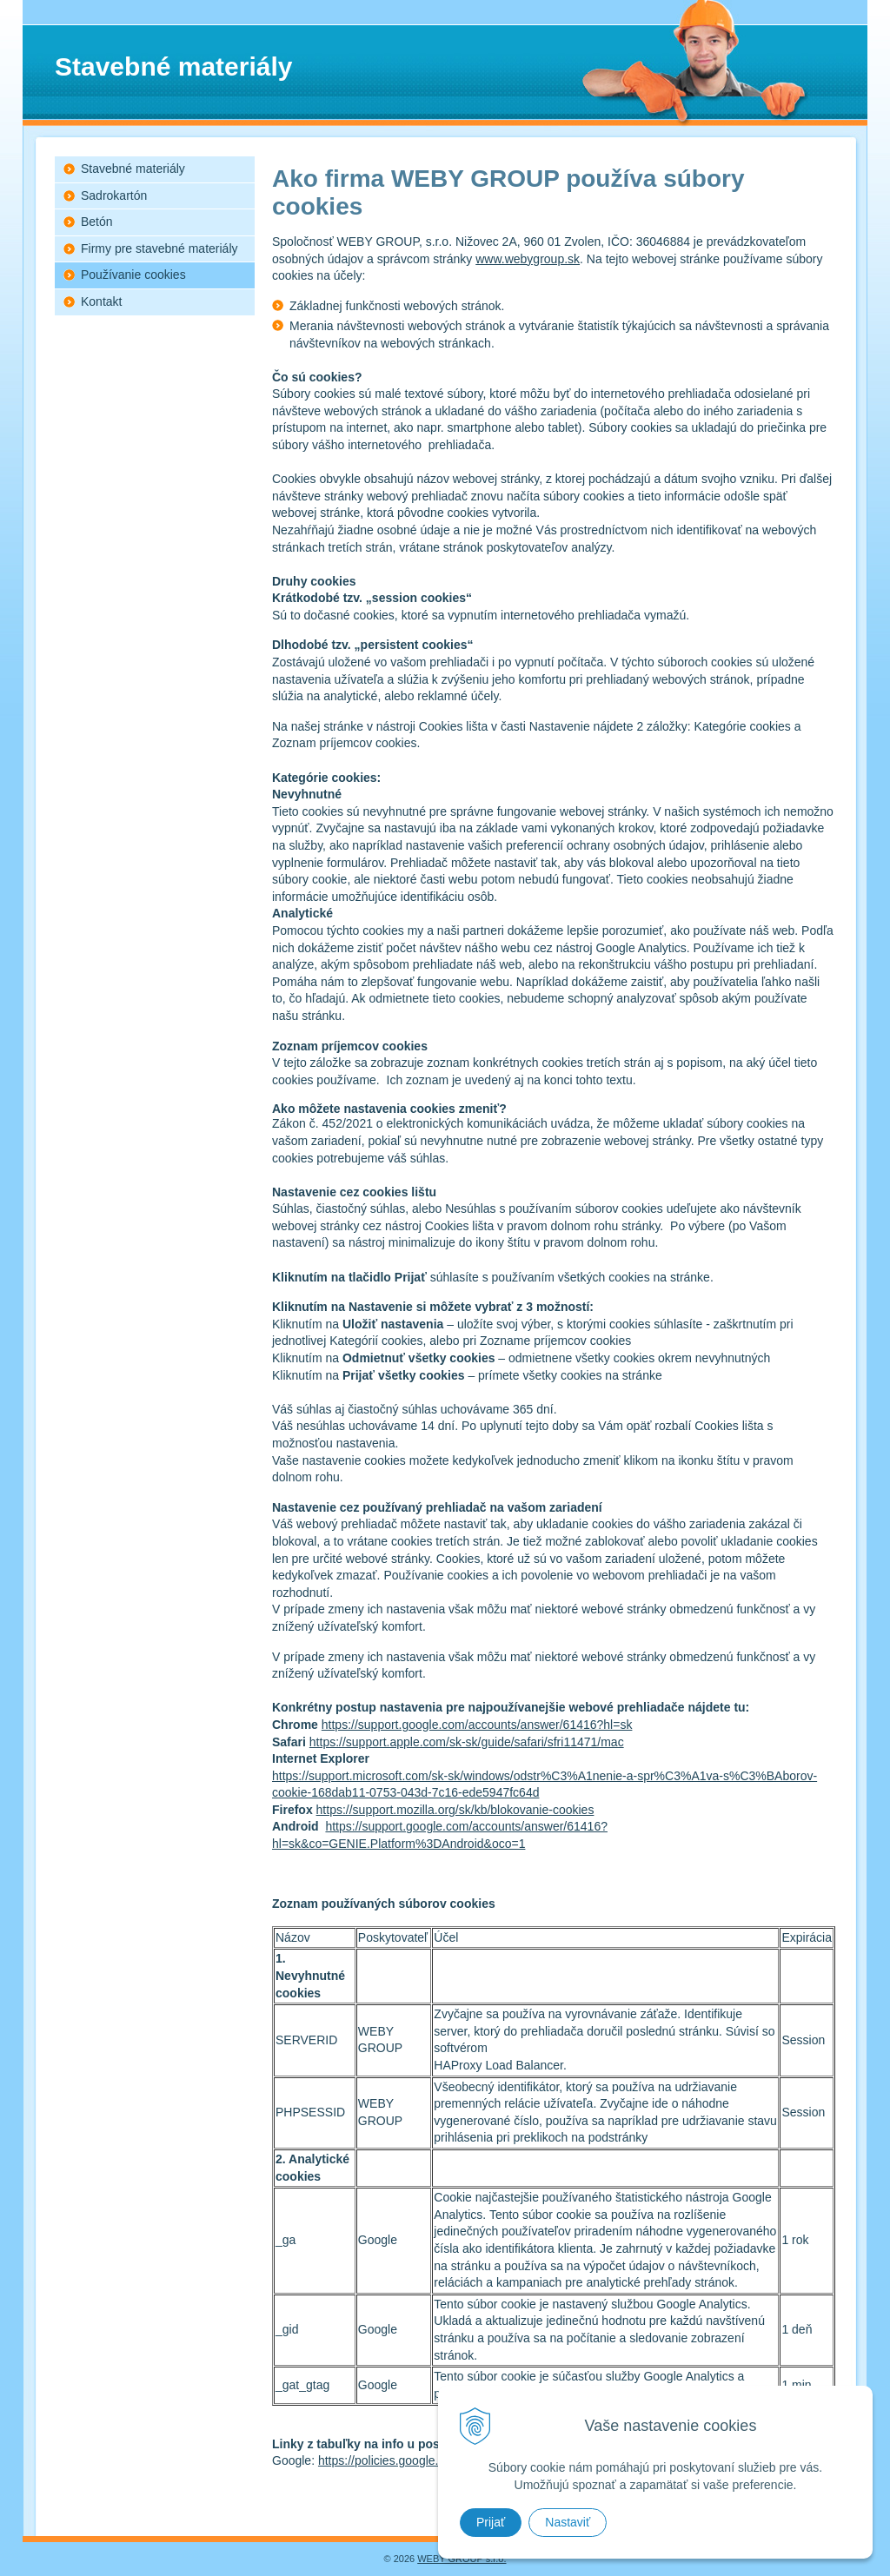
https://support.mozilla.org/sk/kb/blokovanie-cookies (455, 1810)
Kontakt (101, 301)
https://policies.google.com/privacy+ (414, 2460)
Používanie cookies (133, 274)
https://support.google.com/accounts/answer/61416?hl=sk (477, 1725)
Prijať (490, 2522)
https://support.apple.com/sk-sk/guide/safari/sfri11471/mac (466, 1742)
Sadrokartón (114, 195)
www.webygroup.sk (527, 259)
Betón (97, 221)
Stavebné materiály (133, 168)
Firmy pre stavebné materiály (159, 248)
